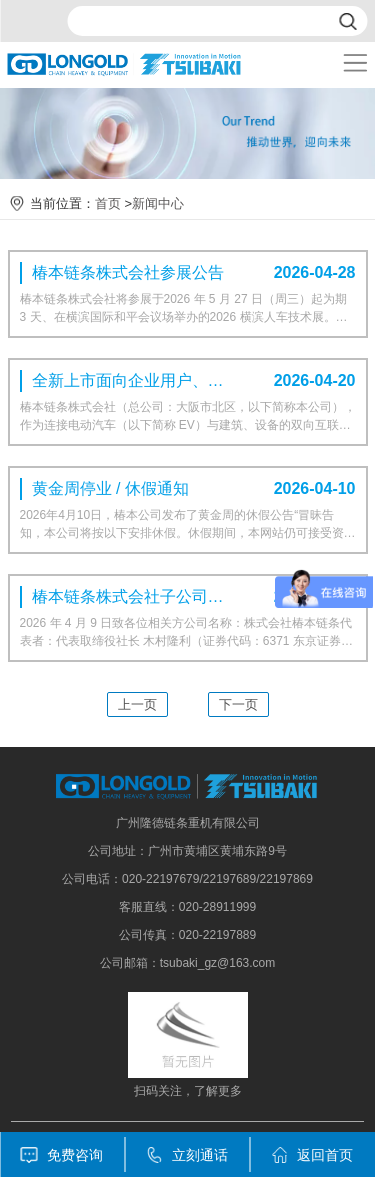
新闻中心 (158, 203)
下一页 (238, 704)
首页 (108, 203)
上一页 (137, 704)
